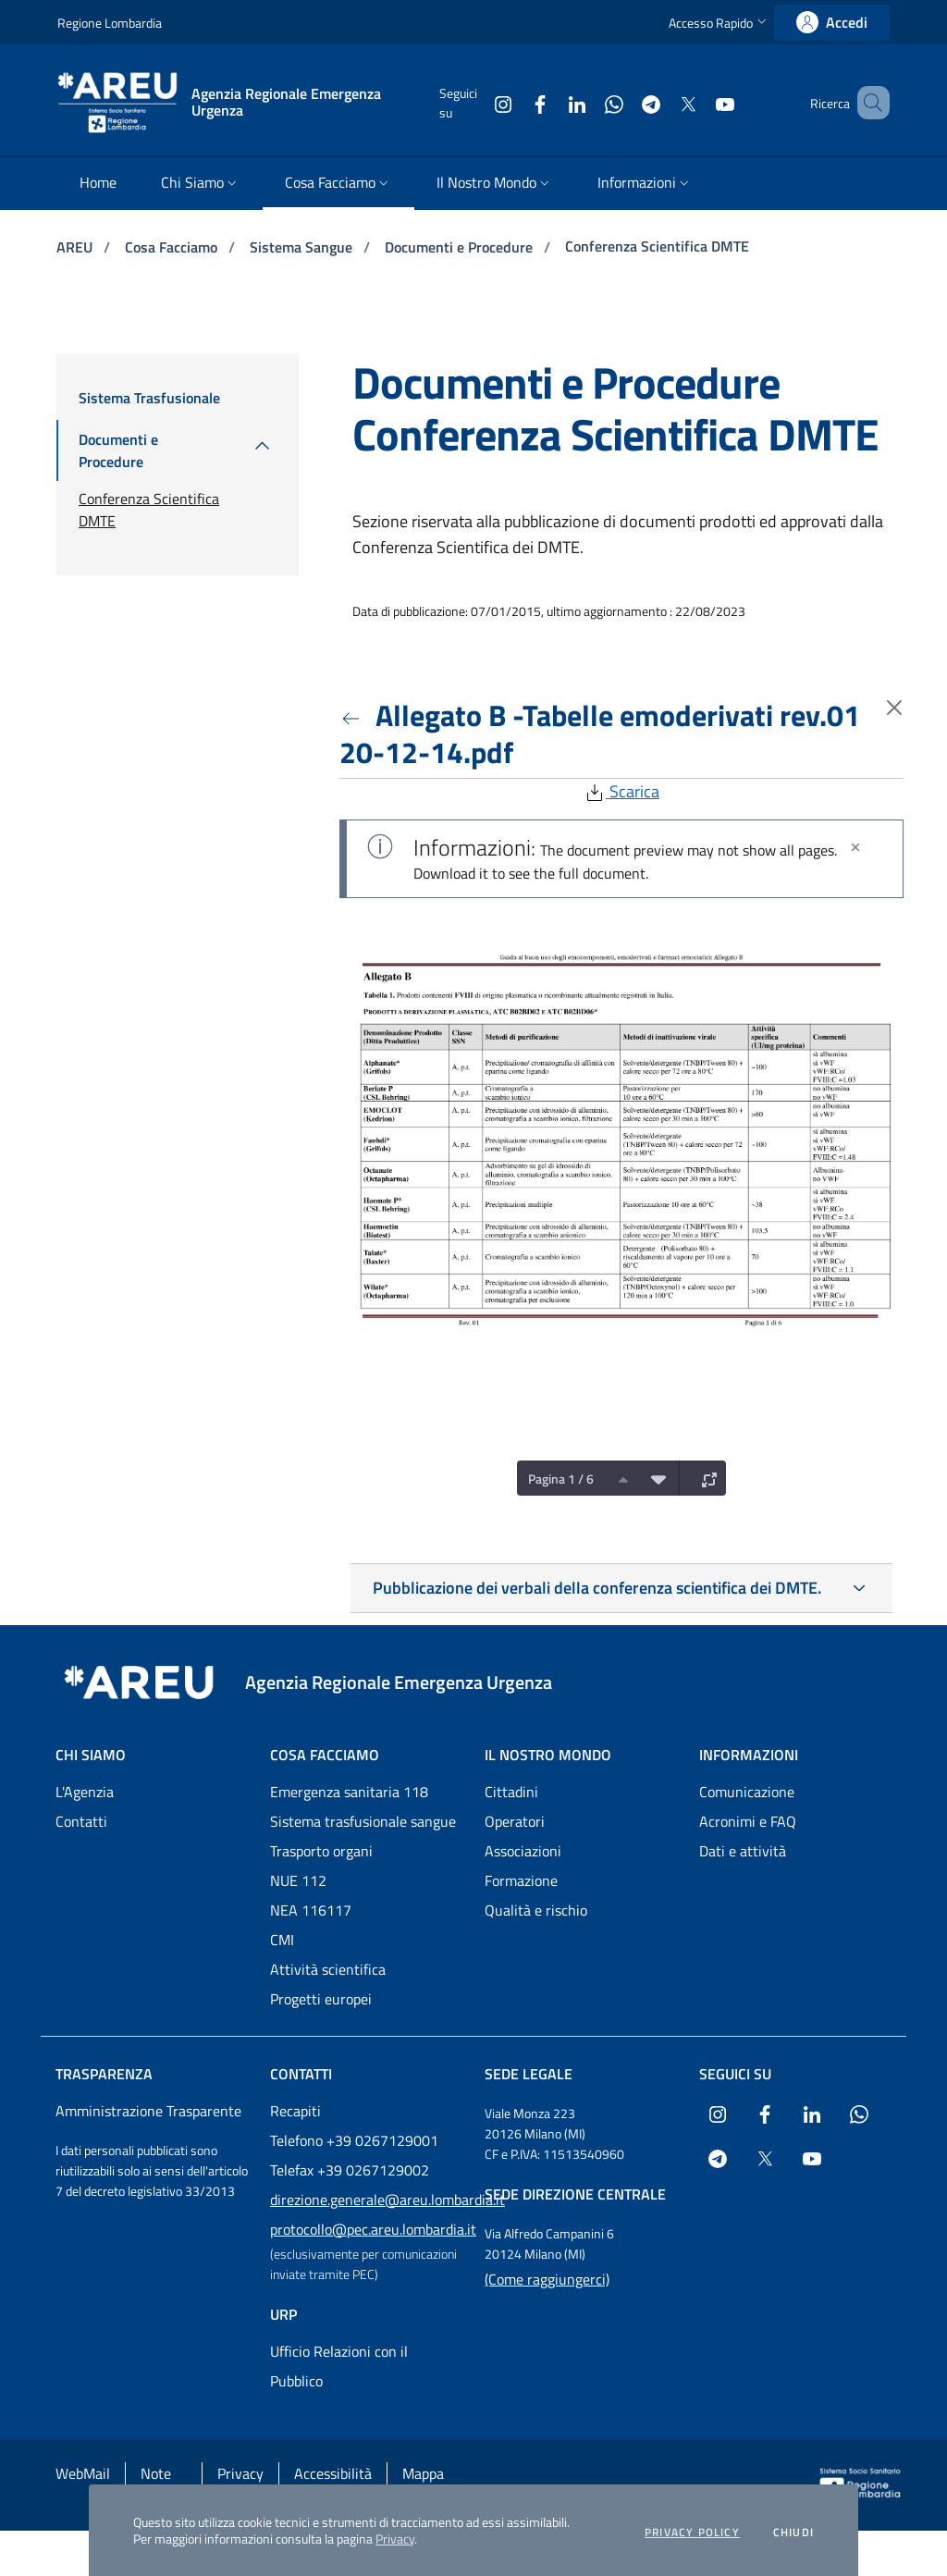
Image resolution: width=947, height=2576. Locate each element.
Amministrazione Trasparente (148, 2111)
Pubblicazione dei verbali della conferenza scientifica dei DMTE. (597, 1587)
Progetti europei (321, 1999)
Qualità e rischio (536, 1910)
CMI (282, 1940)
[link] (832, 23)
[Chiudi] (855, 847)
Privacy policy (692, 2532)
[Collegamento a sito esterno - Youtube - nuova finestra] (698, 102)
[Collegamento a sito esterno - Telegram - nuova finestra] (624, 102)
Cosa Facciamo (173, 247)
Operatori (515, 1821)
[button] (719, 22)
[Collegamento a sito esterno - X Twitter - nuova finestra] (661, 102)
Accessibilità (333, 2473)
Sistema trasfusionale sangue (363, 1821)
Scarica (621, 791)
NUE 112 (298, 1880)
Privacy (394, 2538)
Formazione (521, 1880)
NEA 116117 (310, 1910)
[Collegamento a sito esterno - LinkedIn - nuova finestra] (550, 102)
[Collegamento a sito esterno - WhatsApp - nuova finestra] (587, 102)
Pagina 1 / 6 (561, 1478)
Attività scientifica (328, 1969)
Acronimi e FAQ (747, 1821)
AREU (76, 247)
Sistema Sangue (303, 247)
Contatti (81, 1821)
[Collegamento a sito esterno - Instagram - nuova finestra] (476, 102)
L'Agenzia (84, 1792)
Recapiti (295, 2111)
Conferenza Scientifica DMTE (657, 246)
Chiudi (793, 2532)
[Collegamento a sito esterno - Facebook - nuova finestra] (513, 102)
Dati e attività (742, 1851)
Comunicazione (746, 1792)
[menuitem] (98, 183)
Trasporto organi (321, 1851)
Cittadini (511, 1792)
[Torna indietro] (354, 715)
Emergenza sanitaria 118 (349, 1792)
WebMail (82, 2473)
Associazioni (523, 1851)
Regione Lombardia (109, 22)
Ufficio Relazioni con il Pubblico (339, 2366)
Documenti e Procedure (460, 247)
